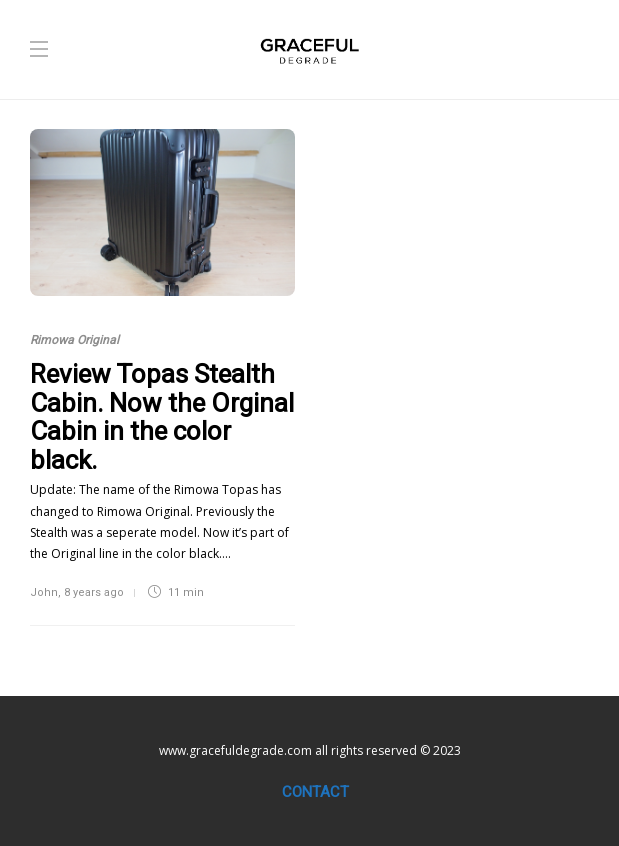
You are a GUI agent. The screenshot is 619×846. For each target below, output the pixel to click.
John (44, 592)
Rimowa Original (74, 340)
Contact (315, 792)
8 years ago (94, 592)
